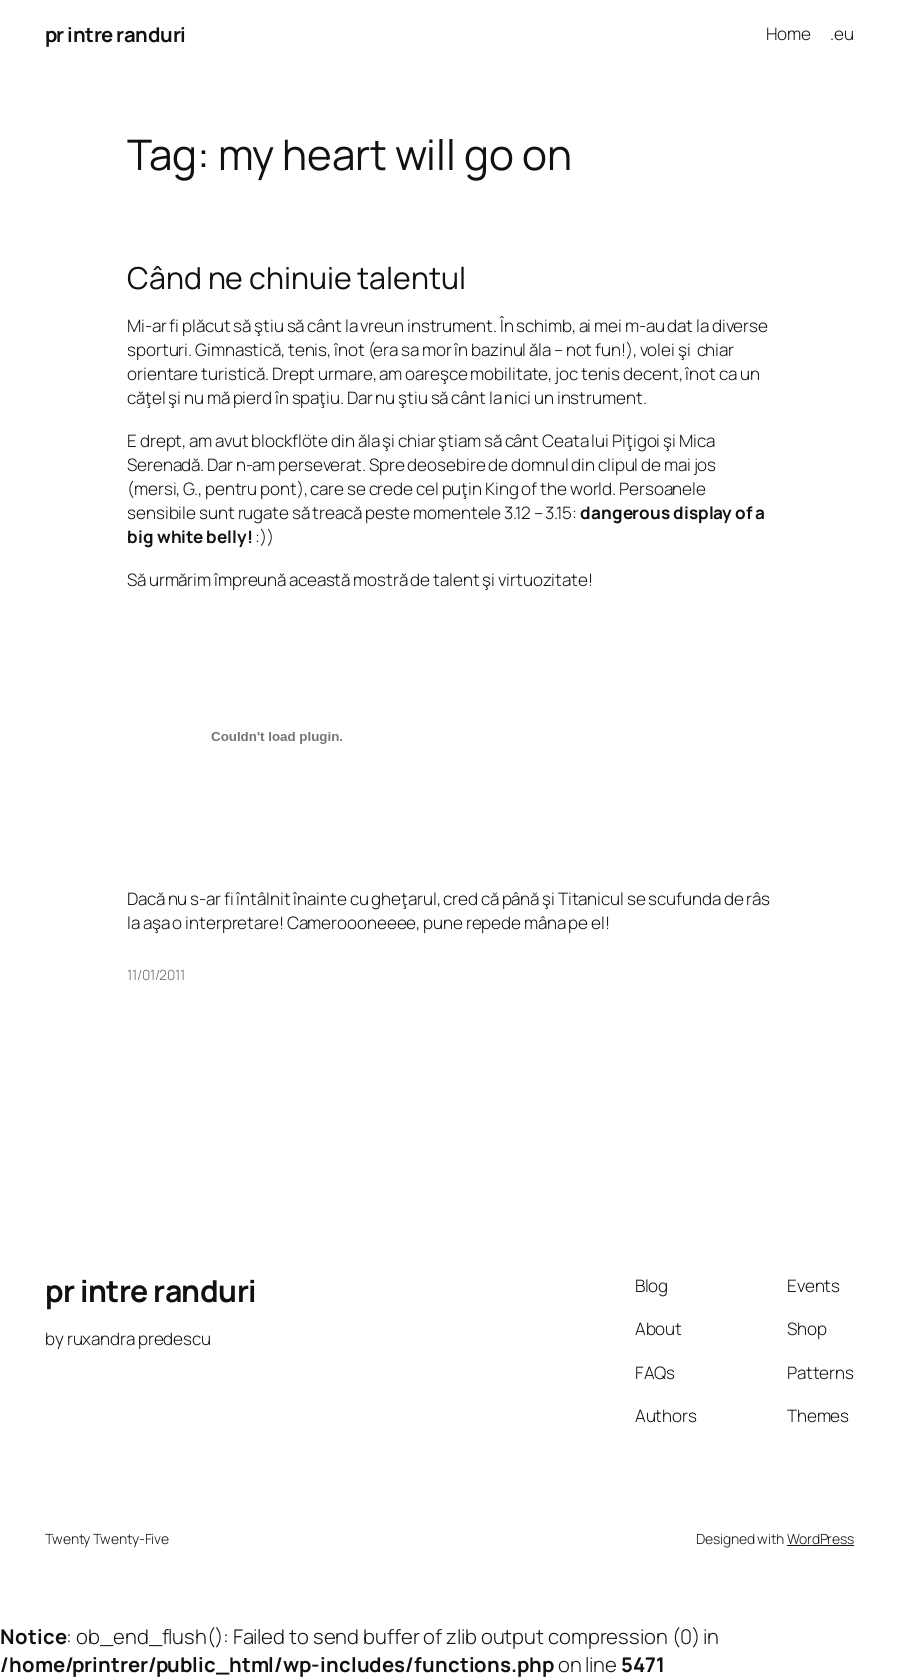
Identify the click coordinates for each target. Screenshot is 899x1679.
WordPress (820, 1538)
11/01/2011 (156, 974)
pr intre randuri (115, 34)
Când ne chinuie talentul (296, 278)
